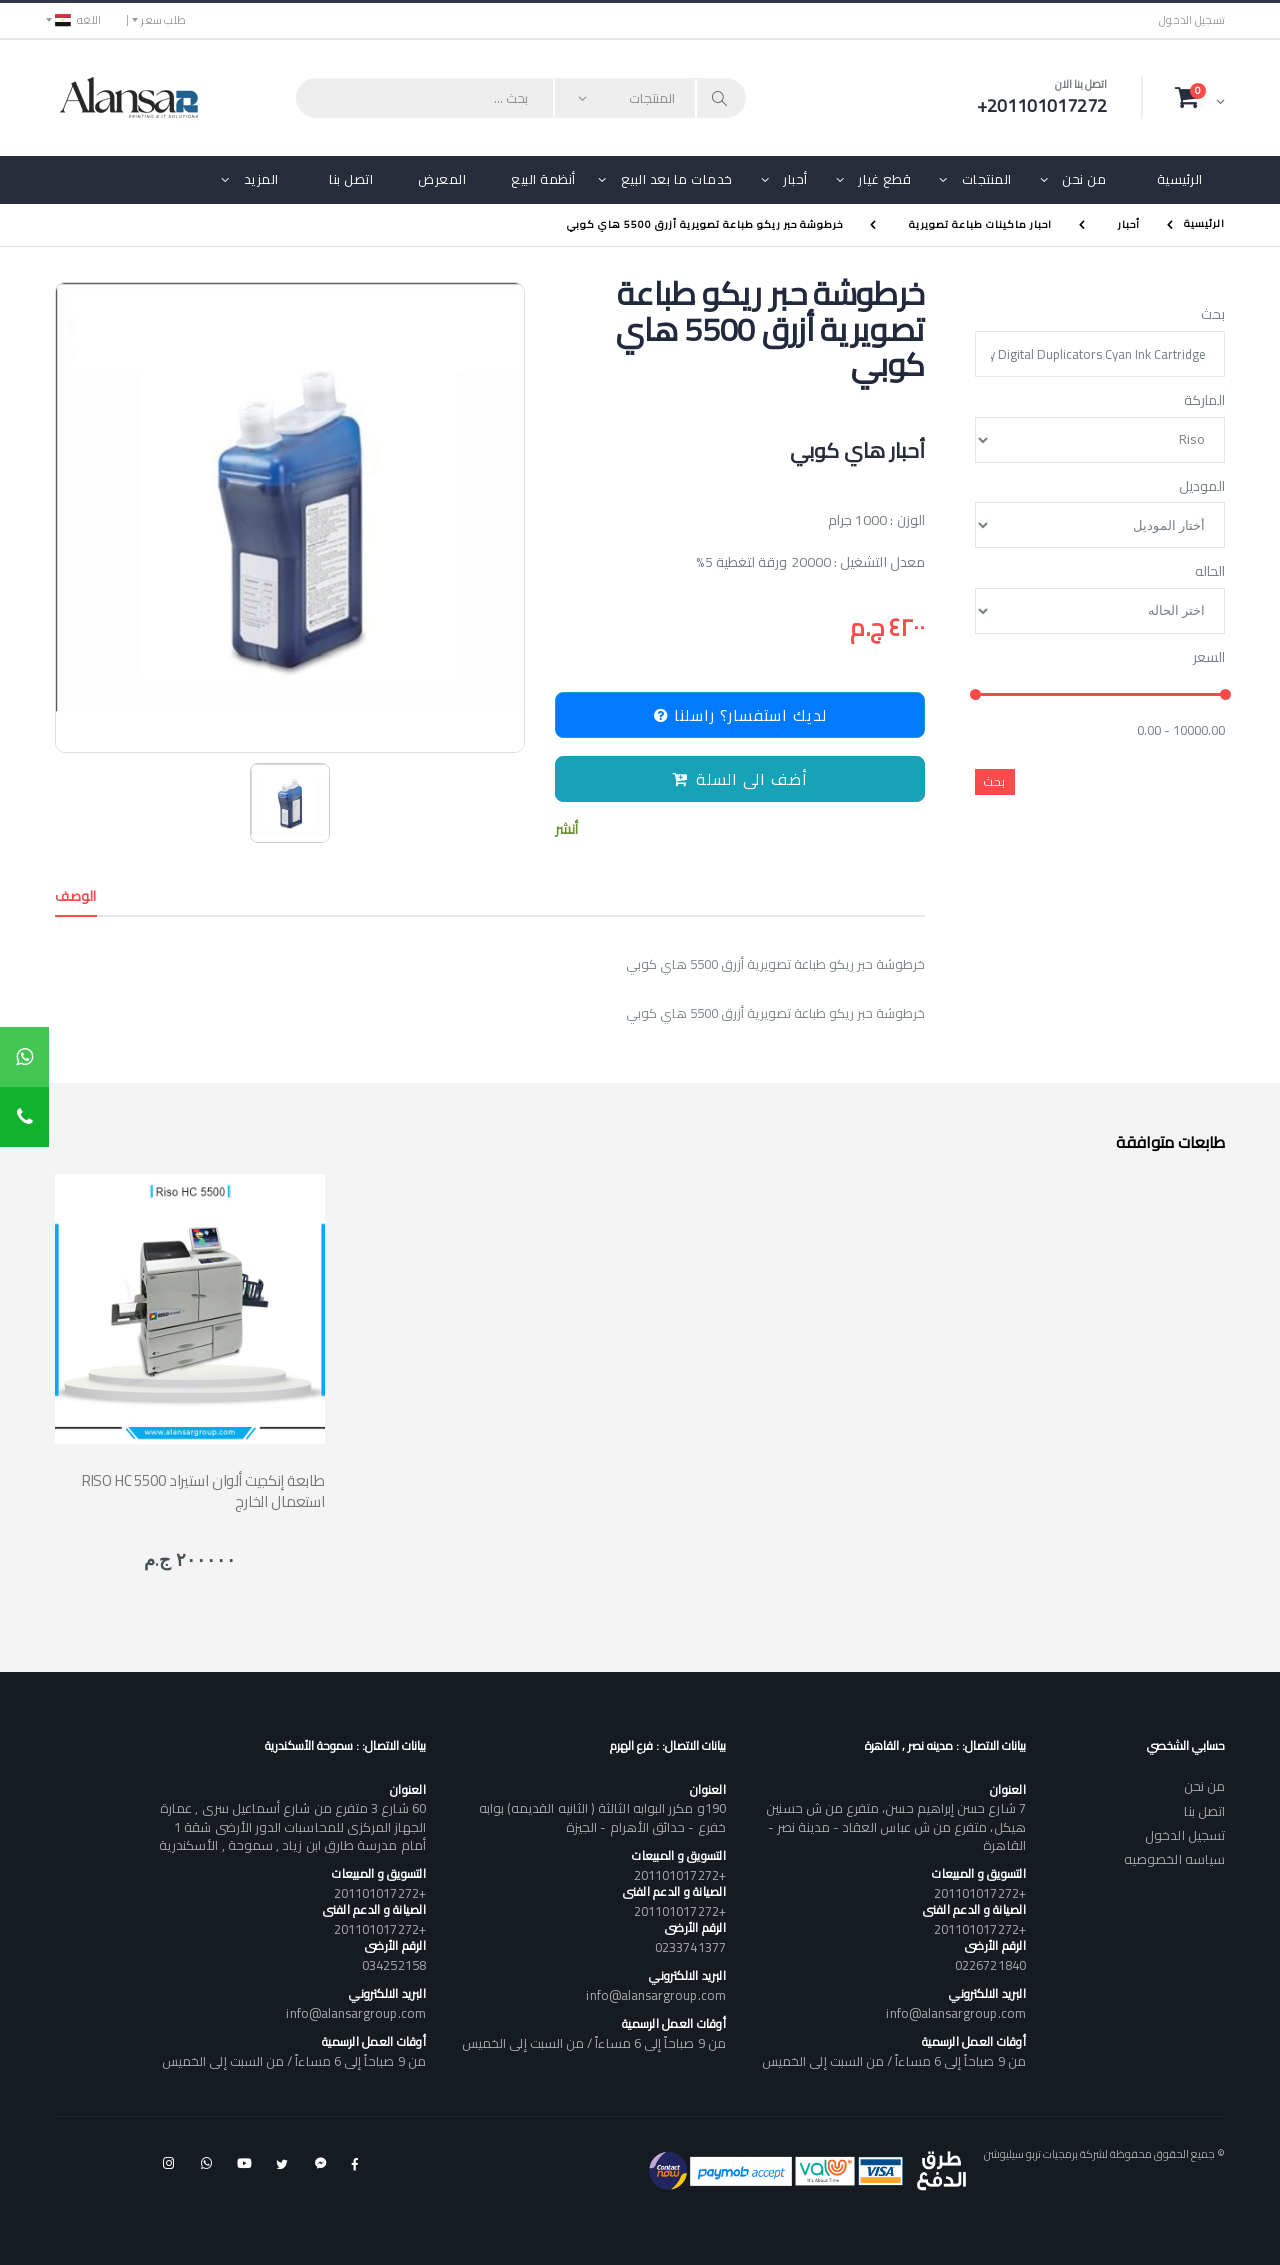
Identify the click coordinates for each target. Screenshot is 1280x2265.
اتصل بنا (351, 179)
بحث (1213, 315)
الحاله (1210, 572)
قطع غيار (884, 179)
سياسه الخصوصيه (1174, 1859)
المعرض (442, 179)
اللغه (78, 20)
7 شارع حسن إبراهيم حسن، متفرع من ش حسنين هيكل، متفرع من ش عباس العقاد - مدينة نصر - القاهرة (895, 1826)
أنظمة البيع (543, 179)
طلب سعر (163, 20)
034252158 (394, 1965)
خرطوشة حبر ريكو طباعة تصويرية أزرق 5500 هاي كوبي (705, 224)
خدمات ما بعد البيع (677, 179)
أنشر (566, 829)
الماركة (1204, 401)
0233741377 (690, 1947)
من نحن (1084, 179)
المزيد (261, 179)
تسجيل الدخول (1192, 20)
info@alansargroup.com (955, 2013)
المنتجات (987, 179)
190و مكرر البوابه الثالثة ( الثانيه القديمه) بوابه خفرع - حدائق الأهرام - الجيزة (602, 1817)
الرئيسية (1180, 179)
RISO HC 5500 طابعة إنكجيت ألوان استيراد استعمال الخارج (203, 1491)
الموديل (1202, 487)
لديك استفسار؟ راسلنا (740, 715)
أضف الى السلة (740, 779)
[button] (1200, 97)
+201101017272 (980, 1893)
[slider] (975, 695)
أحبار (795, 179)
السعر (1209, 658)
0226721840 (990, 1965)
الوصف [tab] (76, 896)
